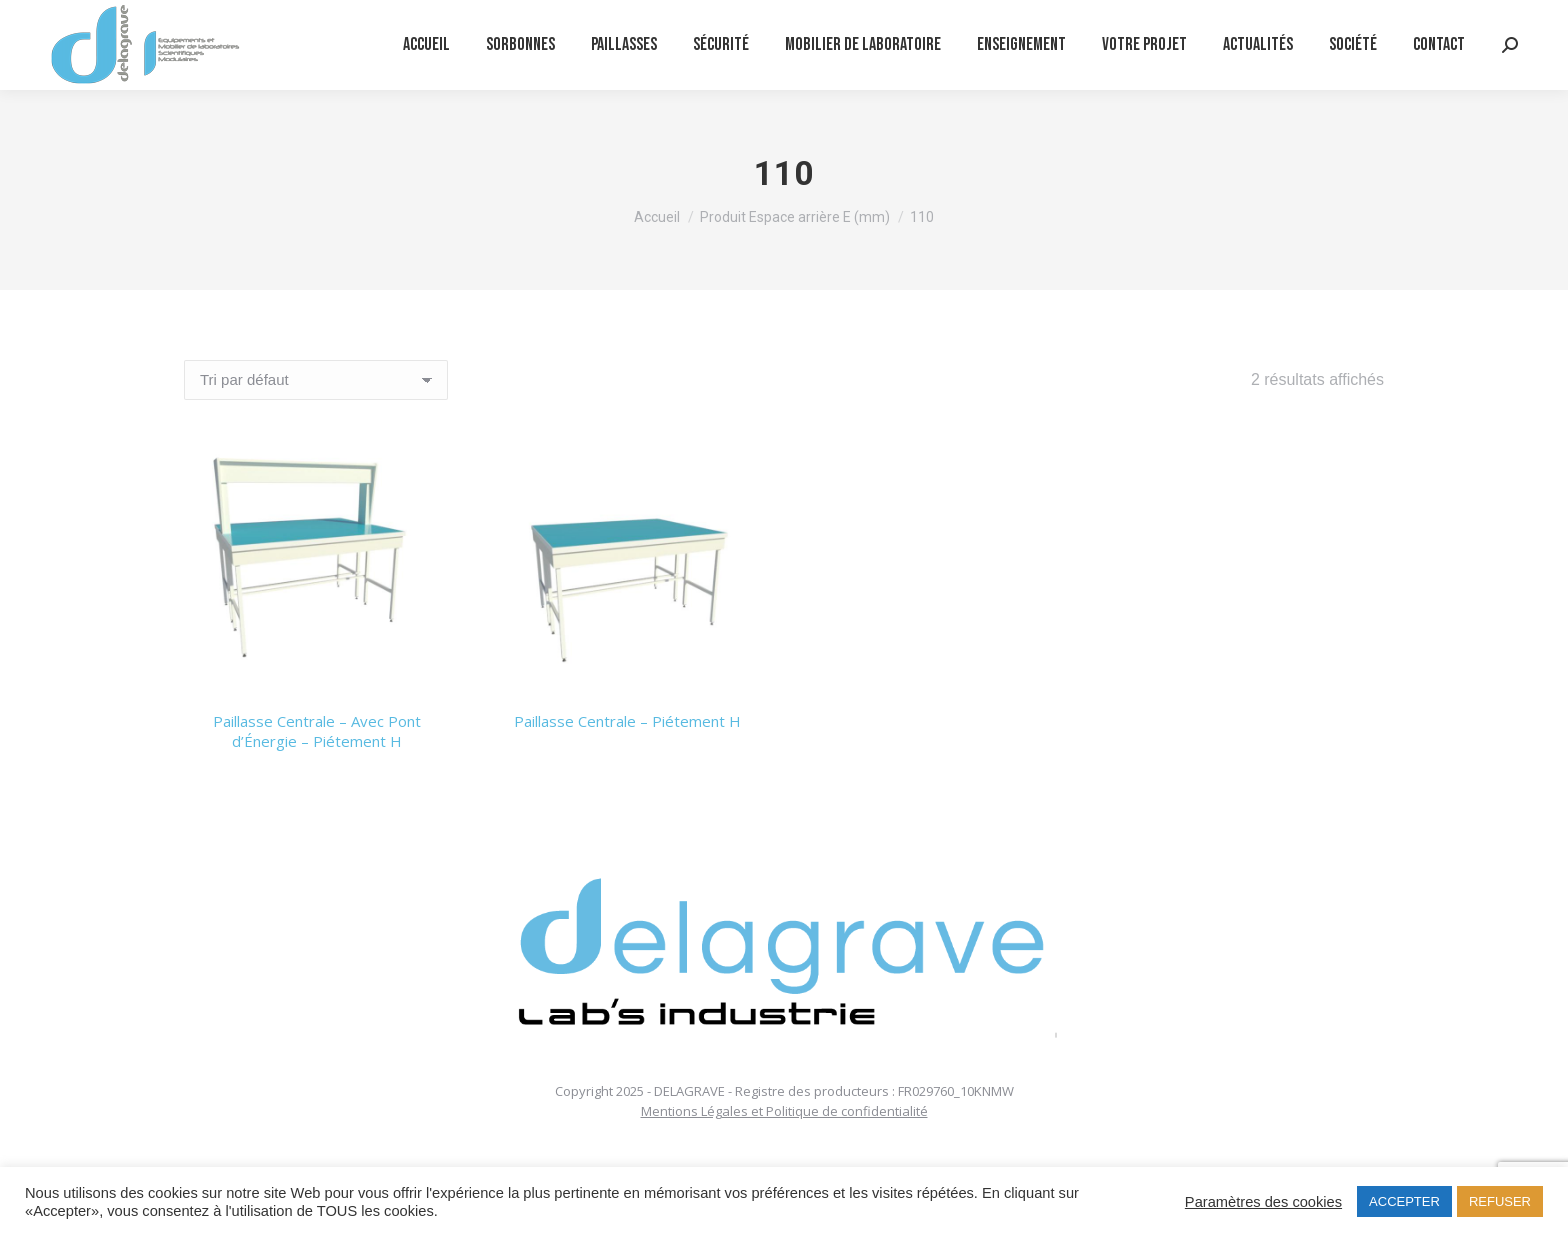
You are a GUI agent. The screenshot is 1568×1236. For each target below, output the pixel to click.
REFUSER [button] (1500, 1201)
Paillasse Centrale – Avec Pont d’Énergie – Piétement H (317, 731)
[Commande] (316, 380)
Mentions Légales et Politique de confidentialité (784, 1111)
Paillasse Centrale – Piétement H (627, 721)
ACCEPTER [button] (1404, 1201)
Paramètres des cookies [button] (1263, 1202)
